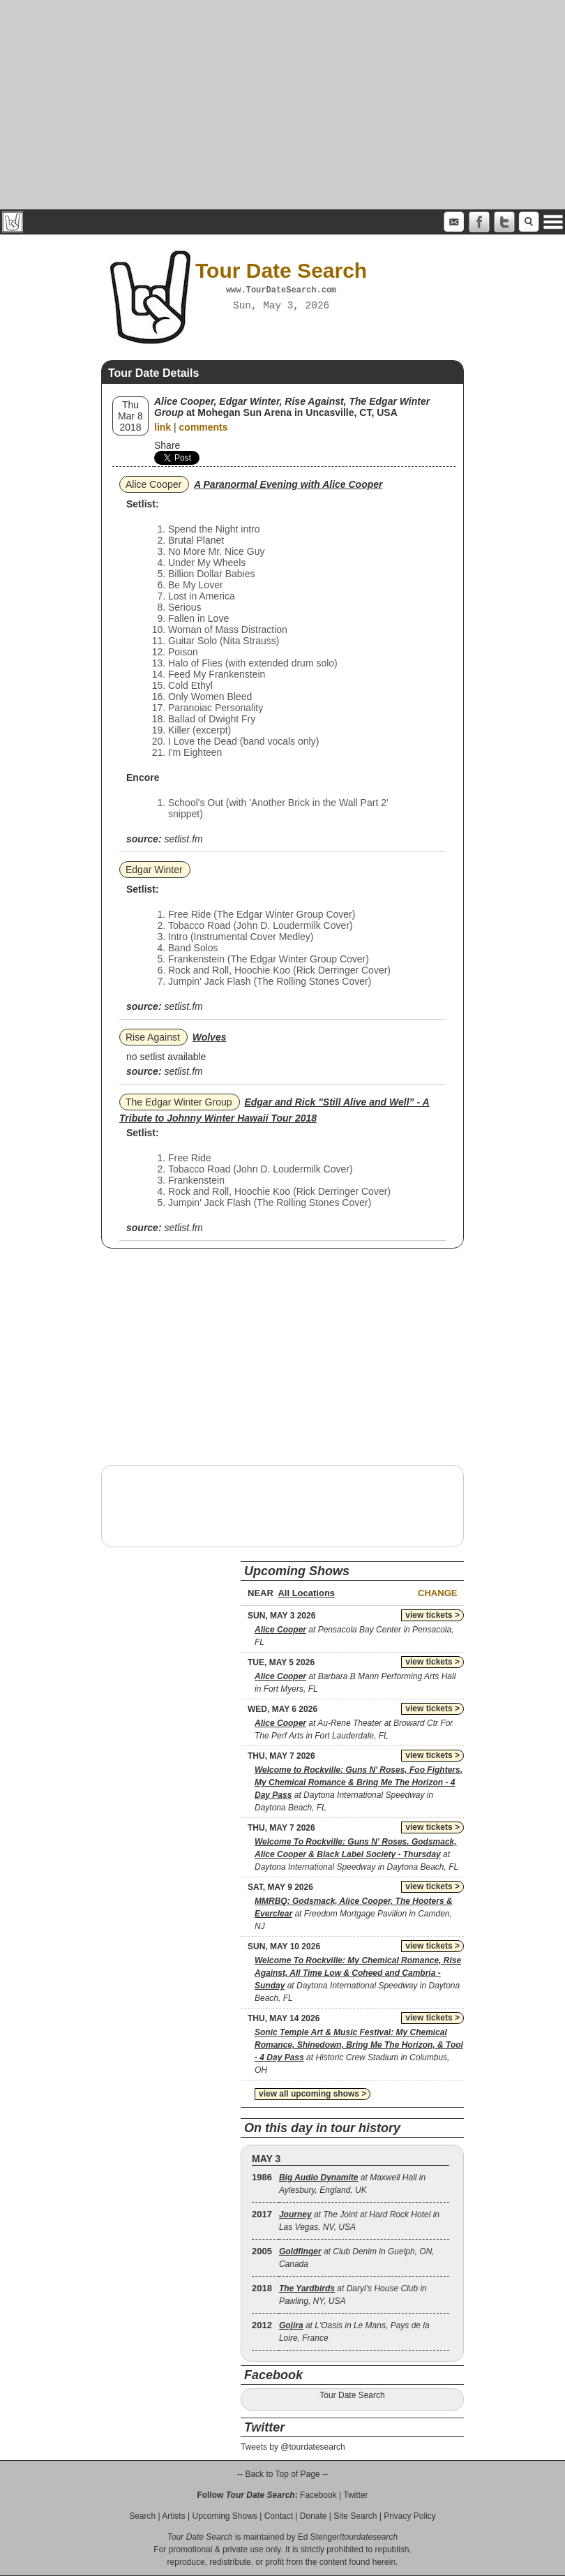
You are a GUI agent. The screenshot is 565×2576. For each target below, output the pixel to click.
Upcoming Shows (224, 2516)
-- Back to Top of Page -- (282, 2474)
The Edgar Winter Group (179, 1102)
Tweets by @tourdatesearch (293, 2447)
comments (203, 427)
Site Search (355, 2516)
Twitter (355, 2495)
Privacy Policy (410, 2516)
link (162, 427)
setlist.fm (183, 838)
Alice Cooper (153, 484)
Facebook (318, 2495)
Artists (173, 2516)
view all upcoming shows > (312, 2094)
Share (167, 445)
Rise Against (153, 1037)
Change (437, 1593)
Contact (278, 2516)
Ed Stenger (319, 2537)
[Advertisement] (282, 104)
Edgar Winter (154, 869)
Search (142, 2516)
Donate (313, 2516)
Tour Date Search (351, 2395)
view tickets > (432, 1615)
